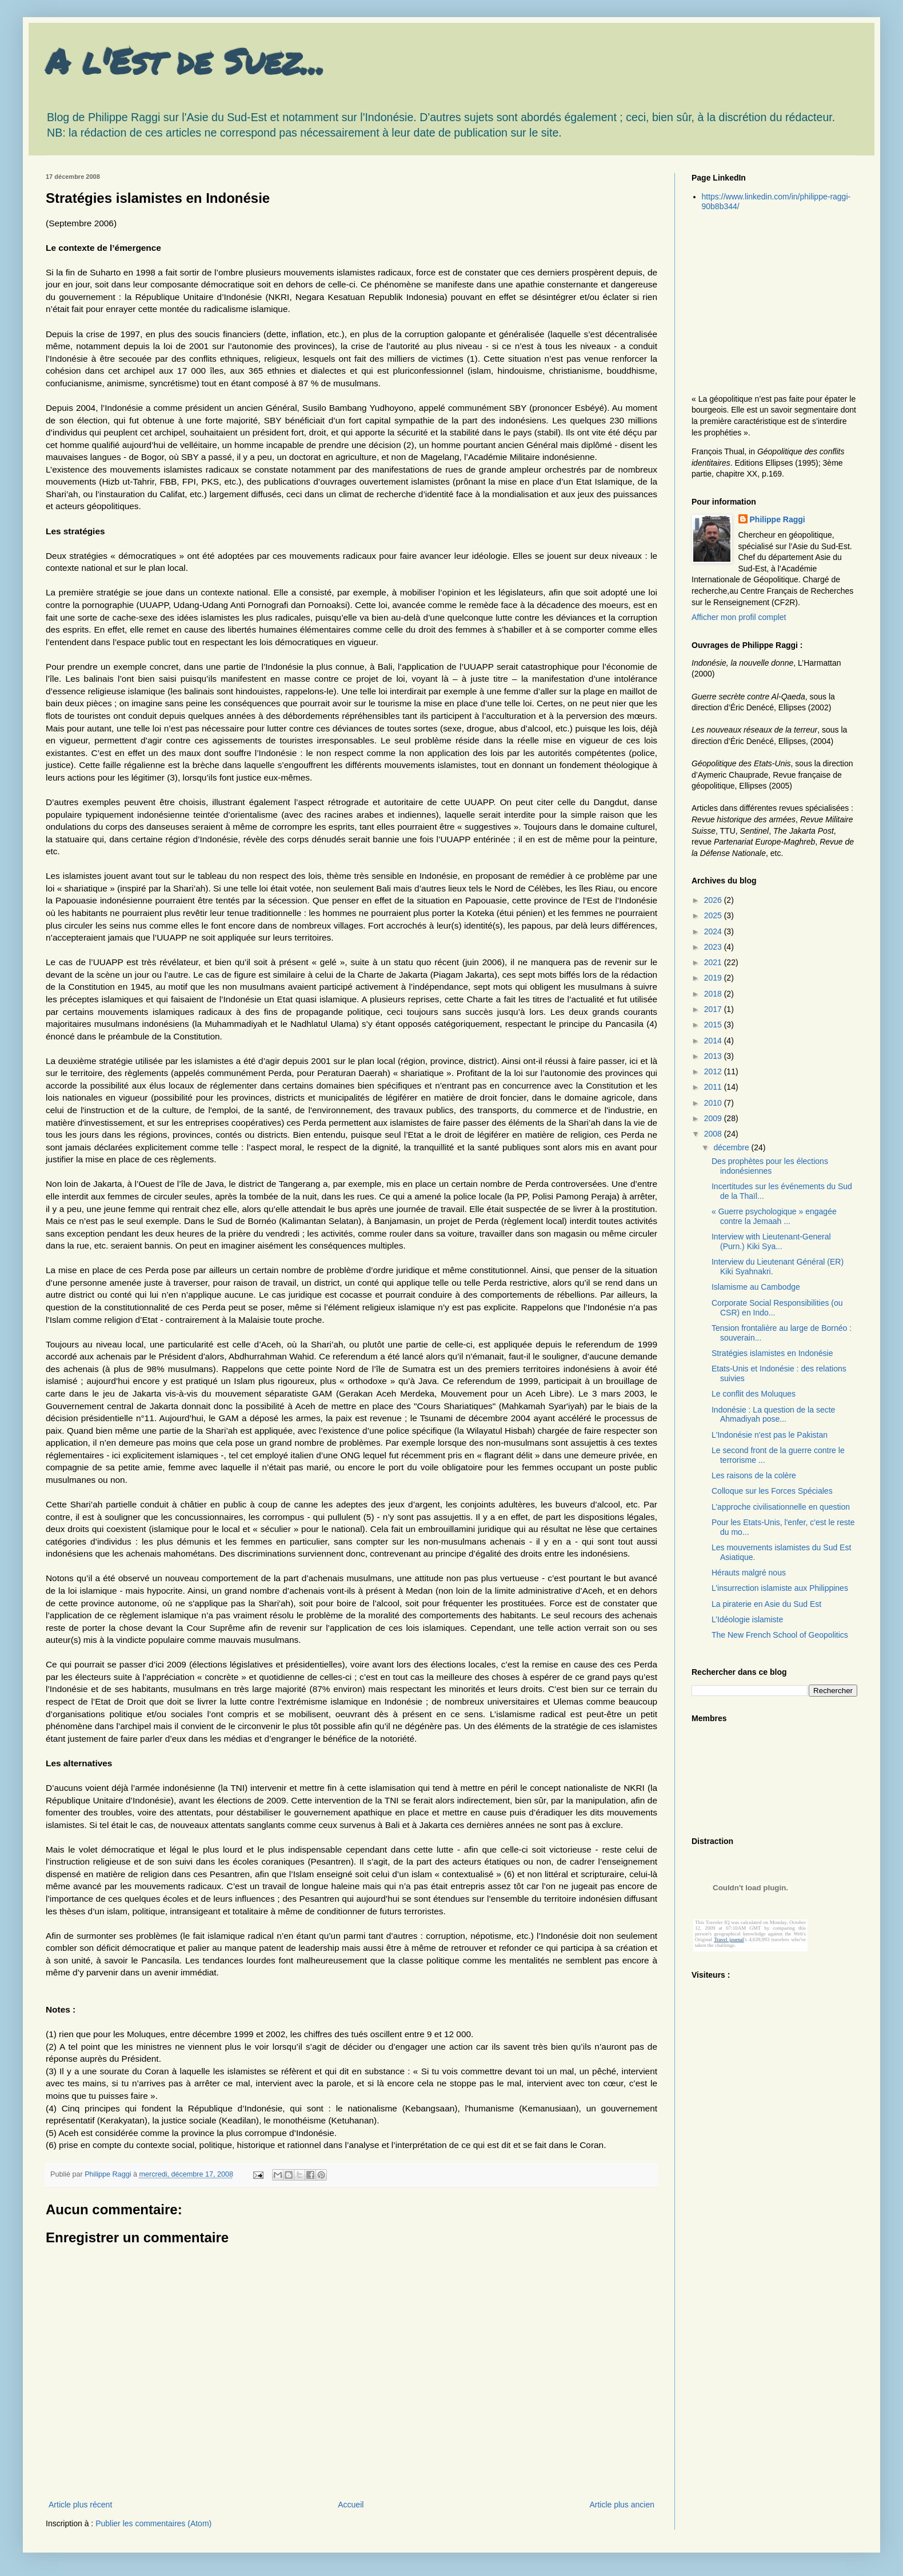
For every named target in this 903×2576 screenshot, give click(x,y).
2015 (714, 1024)
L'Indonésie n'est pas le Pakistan (770, 1434)
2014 (714, 1040)
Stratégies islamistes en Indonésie (772, 1353)
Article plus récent (80, 2504)
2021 (714, 962)
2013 (714, 1056)
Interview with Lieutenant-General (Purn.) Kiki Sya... (771, 1241)
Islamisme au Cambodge (756, 1286)
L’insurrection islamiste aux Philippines (780, 1588)
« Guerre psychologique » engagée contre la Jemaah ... (774, 1216)
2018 (714, 993)
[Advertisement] (763, 301)
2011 (714, 1086)
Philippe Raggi (777, 519)
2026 (714, 900)
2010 (714, 1102)
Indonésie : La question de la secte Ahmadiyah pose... (773, 1414)
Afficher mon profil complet (739, 617)
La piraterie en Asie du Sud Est (766, 1604)
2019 (714, 977)
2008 (714, 1133)
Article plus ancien (621, 2504)
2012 (714, 1071)
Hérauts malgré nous (749, 1572)
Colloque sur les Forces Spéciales (772, 1490)
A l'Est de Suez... (185, 60)
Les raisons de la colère (754, 1475)
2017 (714, 1009)
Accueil (350, 2504)
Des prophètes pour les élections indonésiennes (770, 1166)
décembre (732, 1147)
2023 (714, 946)
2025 (714, 915)
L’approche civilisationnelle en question (781, 1506)
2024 (714, 931)
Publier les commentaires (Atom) (153, 2523)
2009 (714, 1118)
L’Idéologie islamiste (747, 1619)
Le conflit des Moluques (754, 1393)
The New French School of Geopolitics (780, 1634)
